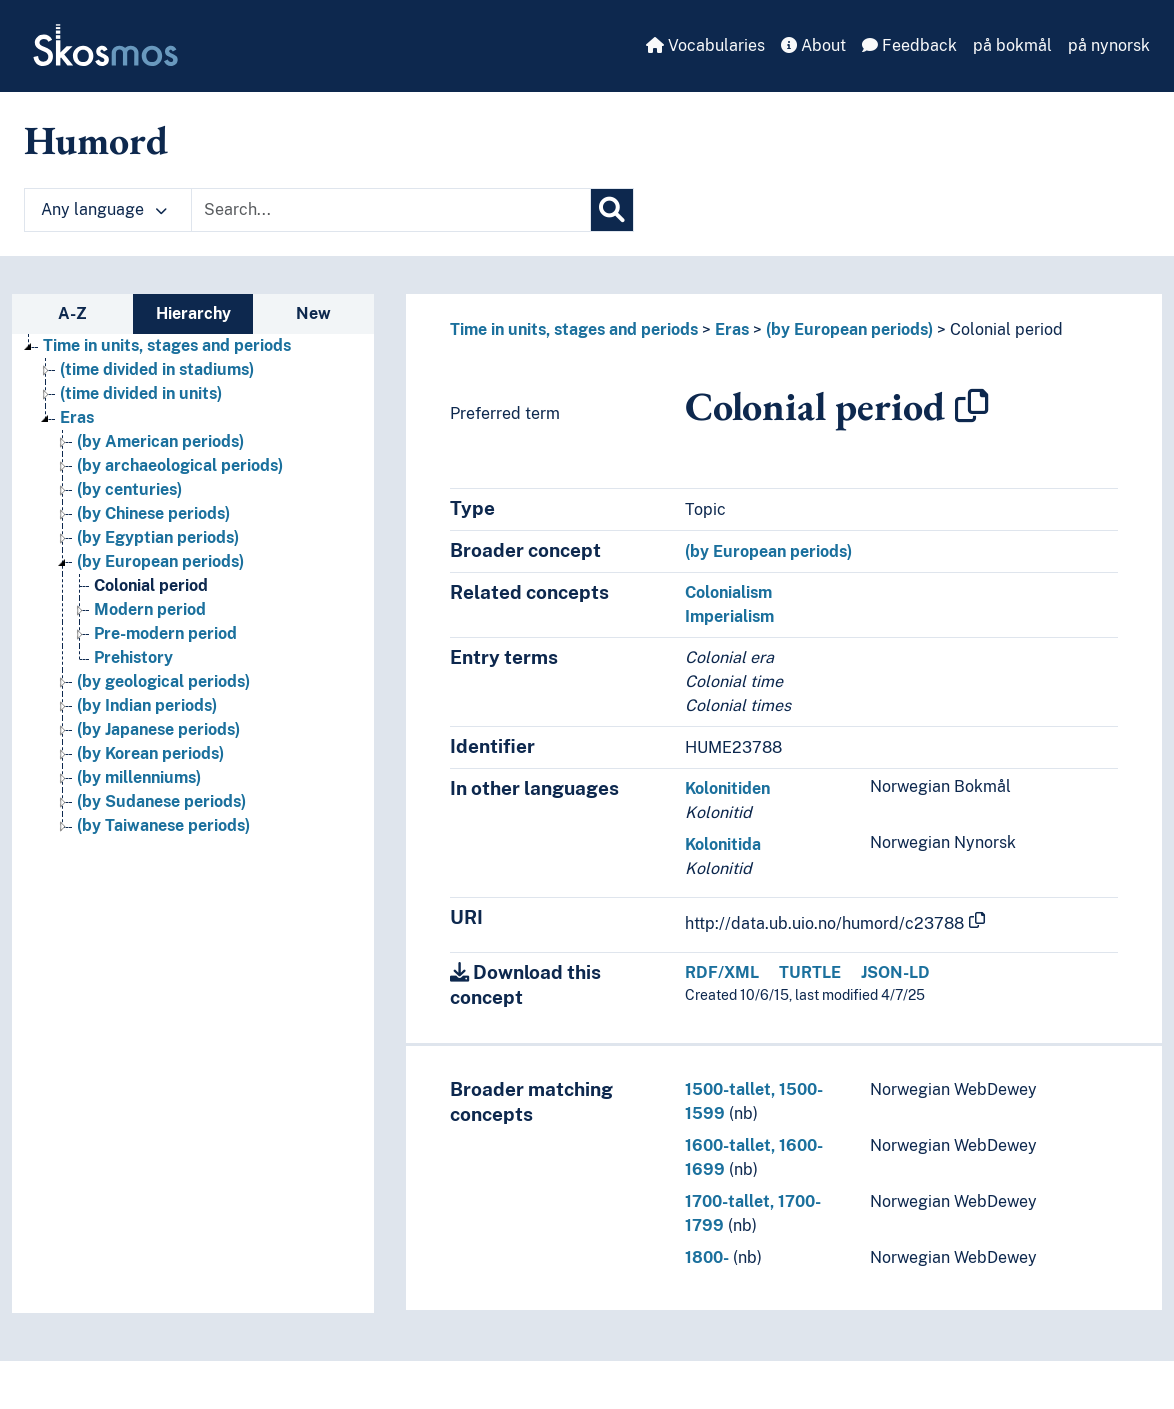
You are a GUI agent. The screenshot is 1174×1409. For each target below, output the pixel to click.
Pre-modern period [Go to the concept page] (165, 633)
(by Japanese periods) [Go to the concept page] (158, 729)
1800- (707, 1257)
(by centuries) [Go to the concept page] (129, 489)
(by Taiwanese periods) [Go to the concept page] (163, 825)
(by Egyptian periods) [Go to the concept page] (158, 537)
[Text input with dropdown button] (391, 210)
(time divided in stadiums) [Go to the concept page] (157, 369)
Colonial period (1006, 329)
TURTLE (810, 972)
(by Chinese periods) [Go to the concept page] (153, 513)
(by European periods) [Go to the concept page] (160, 561)
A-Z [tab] (72, 313)
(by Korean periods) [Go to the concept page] (150, 753)
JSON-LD (895, 972)
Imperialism (729, 616)
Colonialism (728, 592)
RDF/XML (722, 972)
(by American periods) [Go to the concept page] (160, 441)
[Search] (612, 210)
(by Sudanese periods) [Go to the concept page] (161, 801)
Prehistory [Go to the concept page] (133, 657)
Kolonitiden (727, 788)
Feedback (909, 45)
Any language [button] (104, 209)
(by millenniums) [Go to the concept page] (139, 777)
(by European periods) (849, 329)
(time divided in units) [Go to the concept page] (141, 393)
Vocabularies (705, 45)
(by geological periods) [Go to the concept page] (163, 681)
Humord (96, 140)
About (813, 45)
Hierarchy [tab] (193, 313)
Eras (732, 329)
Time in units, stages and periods (574, 329)
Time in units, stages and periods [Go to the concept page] (167, 345)
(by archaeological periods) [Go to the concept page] (180, 465)
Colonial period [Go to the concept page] (151, 585)
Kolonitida (723, 844)
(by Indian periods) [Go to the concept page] (147, 705)
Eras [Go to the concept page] (77, 417)
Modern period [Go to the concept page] (150, 609)
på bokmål (1012, 45)
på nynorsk (1109, 45)
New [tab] (313, 313)
